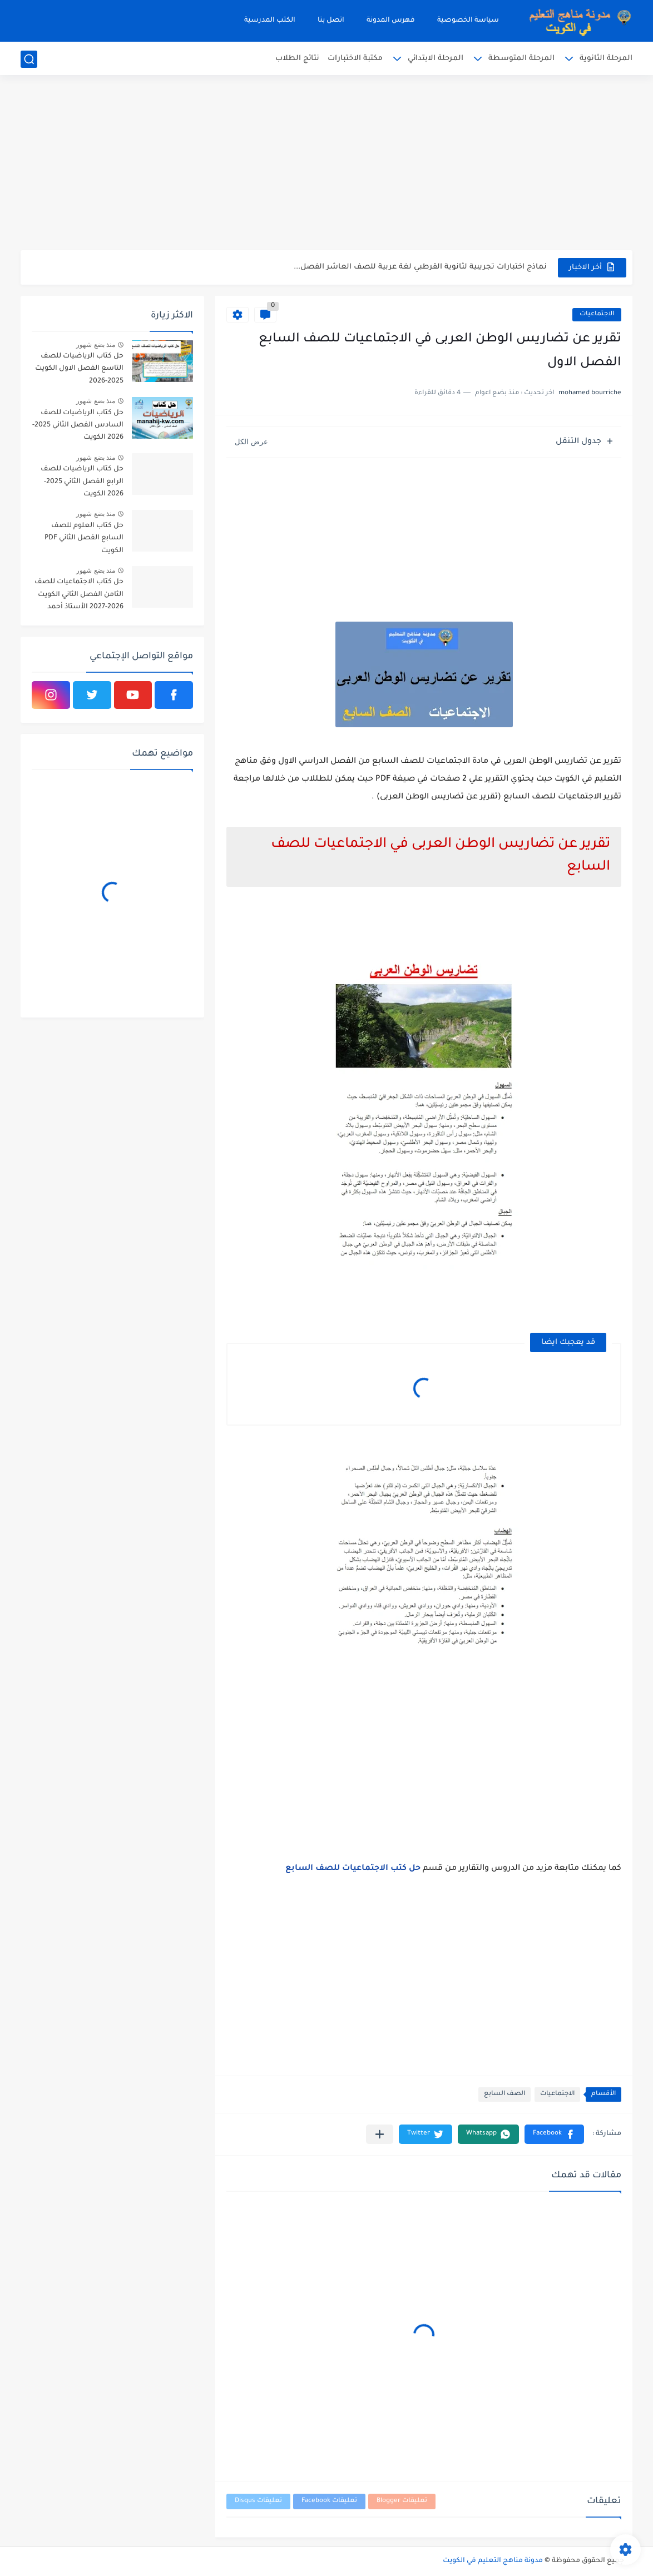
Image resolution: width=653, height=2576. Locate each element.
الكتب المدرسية (269, 20)
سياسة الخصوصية (468, 20)
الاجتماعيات (597, 314)
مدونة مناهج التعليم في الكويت (493, 2561)
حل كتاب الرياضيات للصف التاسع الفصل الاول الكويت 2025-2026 (79, 369)
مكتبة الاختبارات (355, 58)
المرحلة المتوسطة (521, 58)
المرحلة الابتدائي (435, 58)
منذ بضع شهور (95, 345)
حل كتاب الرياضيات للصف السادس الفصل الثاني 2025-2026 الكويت (77, 425)
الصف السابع (504, 2094)
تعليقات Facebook (329, 2501)
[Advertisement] (326, 164)
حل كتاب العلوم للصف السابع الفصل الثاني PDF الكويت (83, 538)
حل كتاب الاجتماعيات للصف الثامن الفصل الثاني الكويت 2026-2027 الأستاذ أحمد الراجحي (78, 596)
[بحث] (29, 59)
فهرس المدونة (391, 20)
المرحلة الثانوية (606, 58)
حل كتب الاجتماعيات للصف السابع (353, 1868)
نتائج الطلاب (297, 58)
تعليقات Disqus (258, 2501)
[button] (554, 2134)
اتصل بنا (331, 20)
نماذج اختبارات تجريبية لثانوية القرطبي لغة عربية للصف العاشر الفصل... (420, 267)
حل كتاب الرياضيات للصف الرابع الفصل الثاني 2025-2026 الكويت (82, 481)
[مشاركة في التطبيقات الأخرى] (379, 2134)
